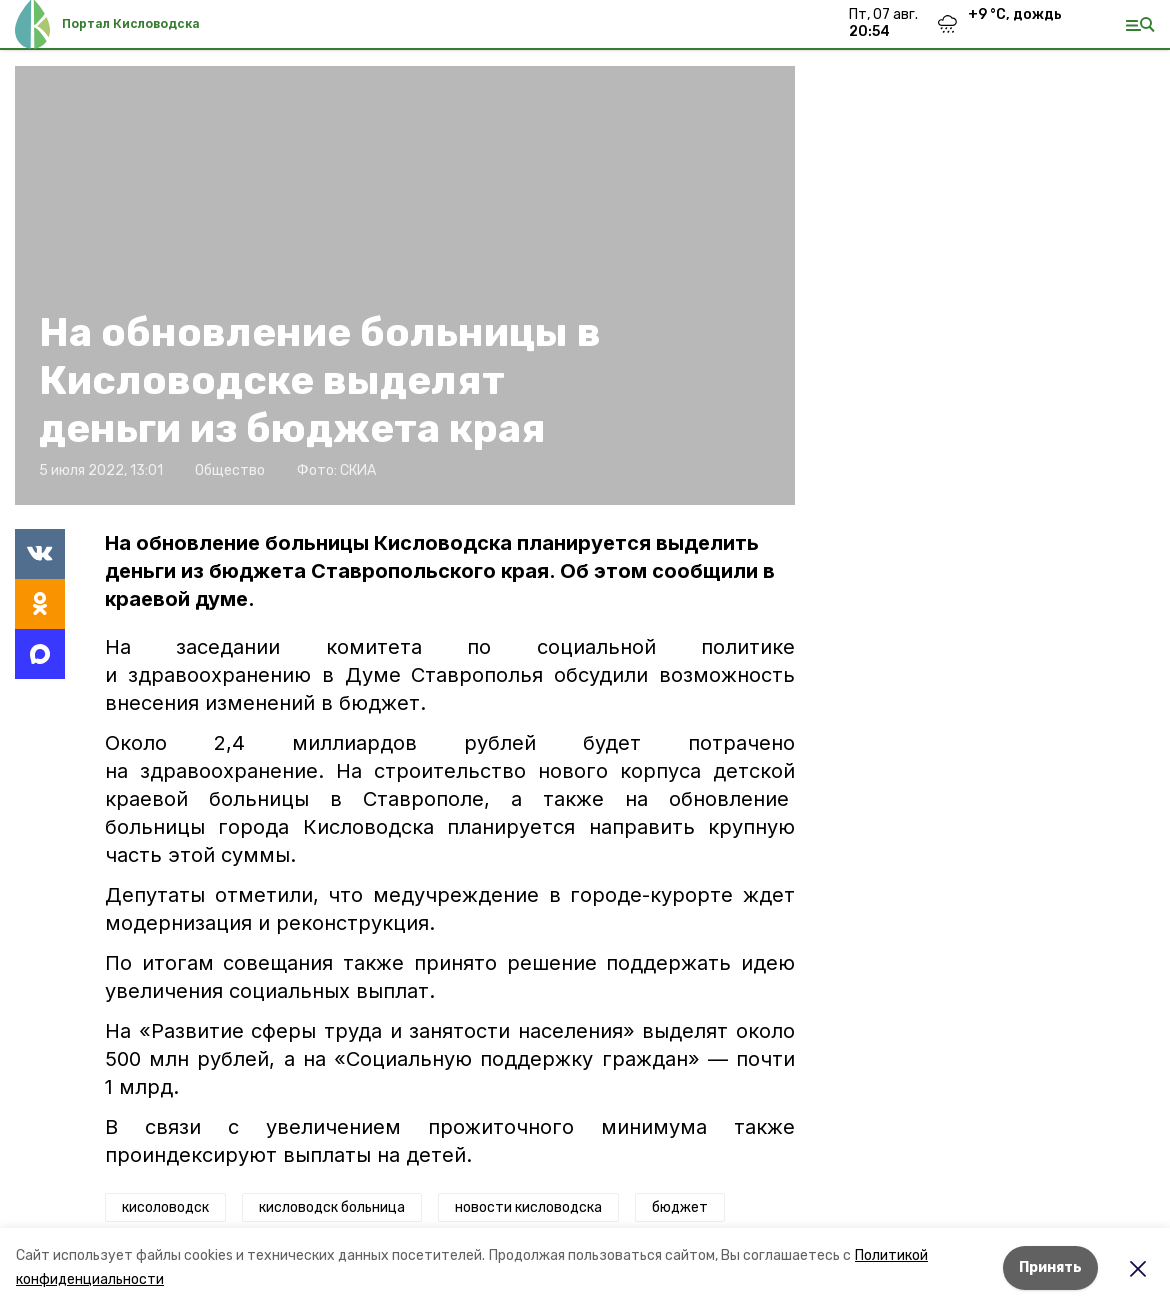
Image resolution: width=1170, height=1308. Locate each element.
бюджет (680, 1207)
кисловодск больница (332, 1207)
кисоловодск (165, 1207)
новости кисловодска (528, 1207)
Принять (1050, 1267)
